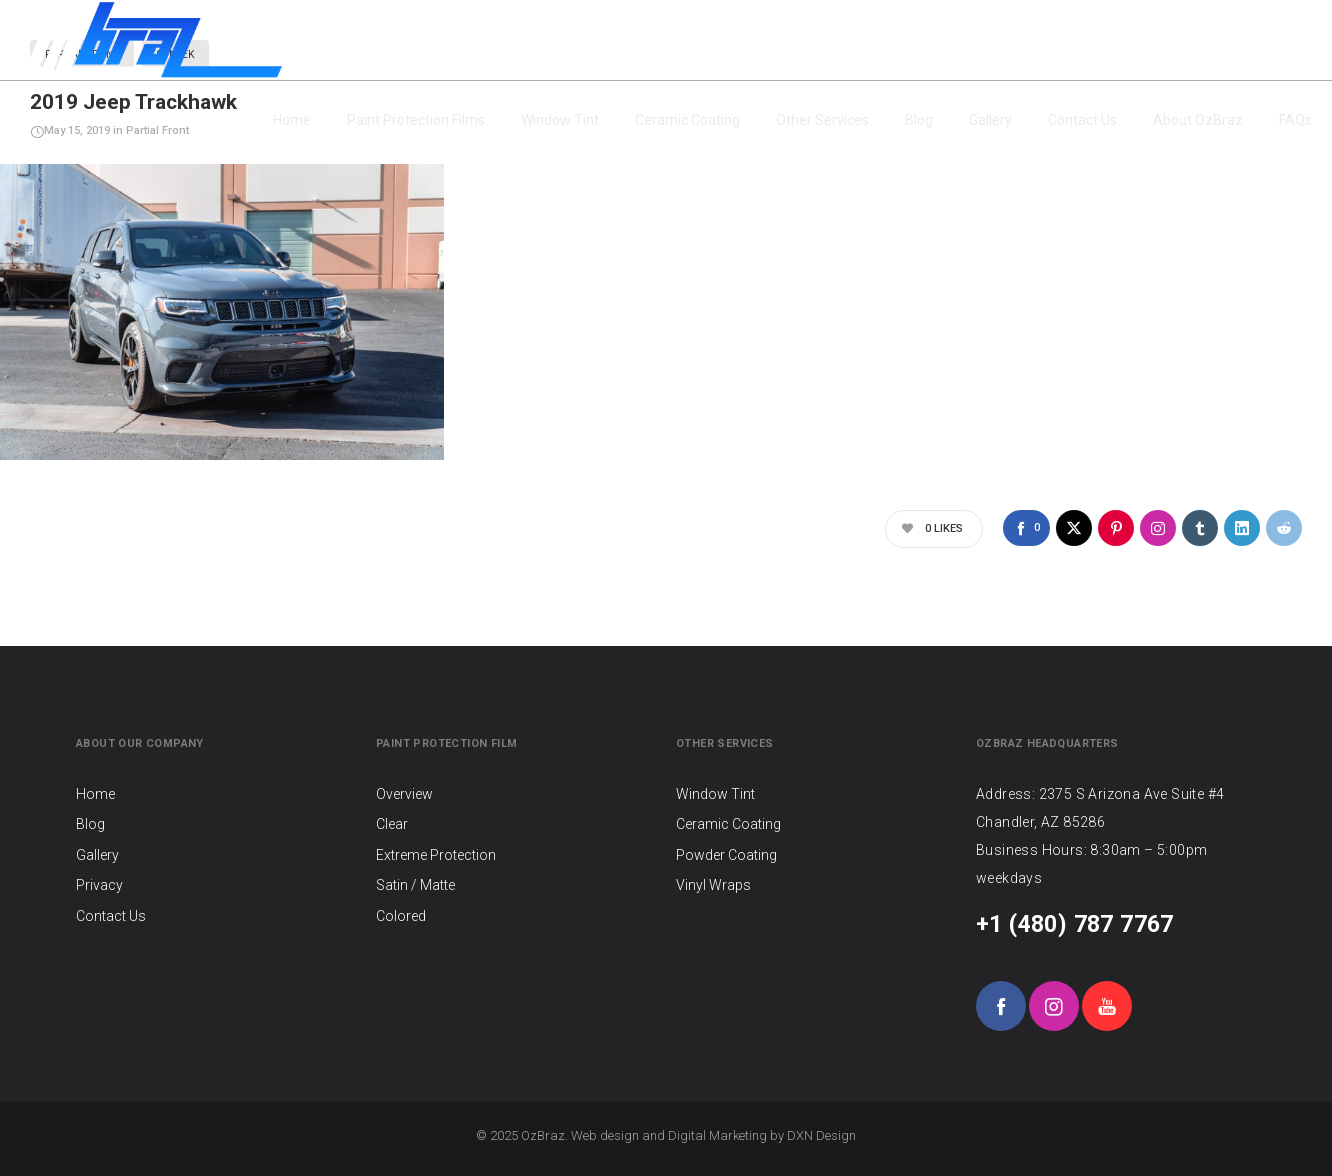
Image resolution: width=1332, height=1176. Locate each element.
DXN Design (821, 1135)
